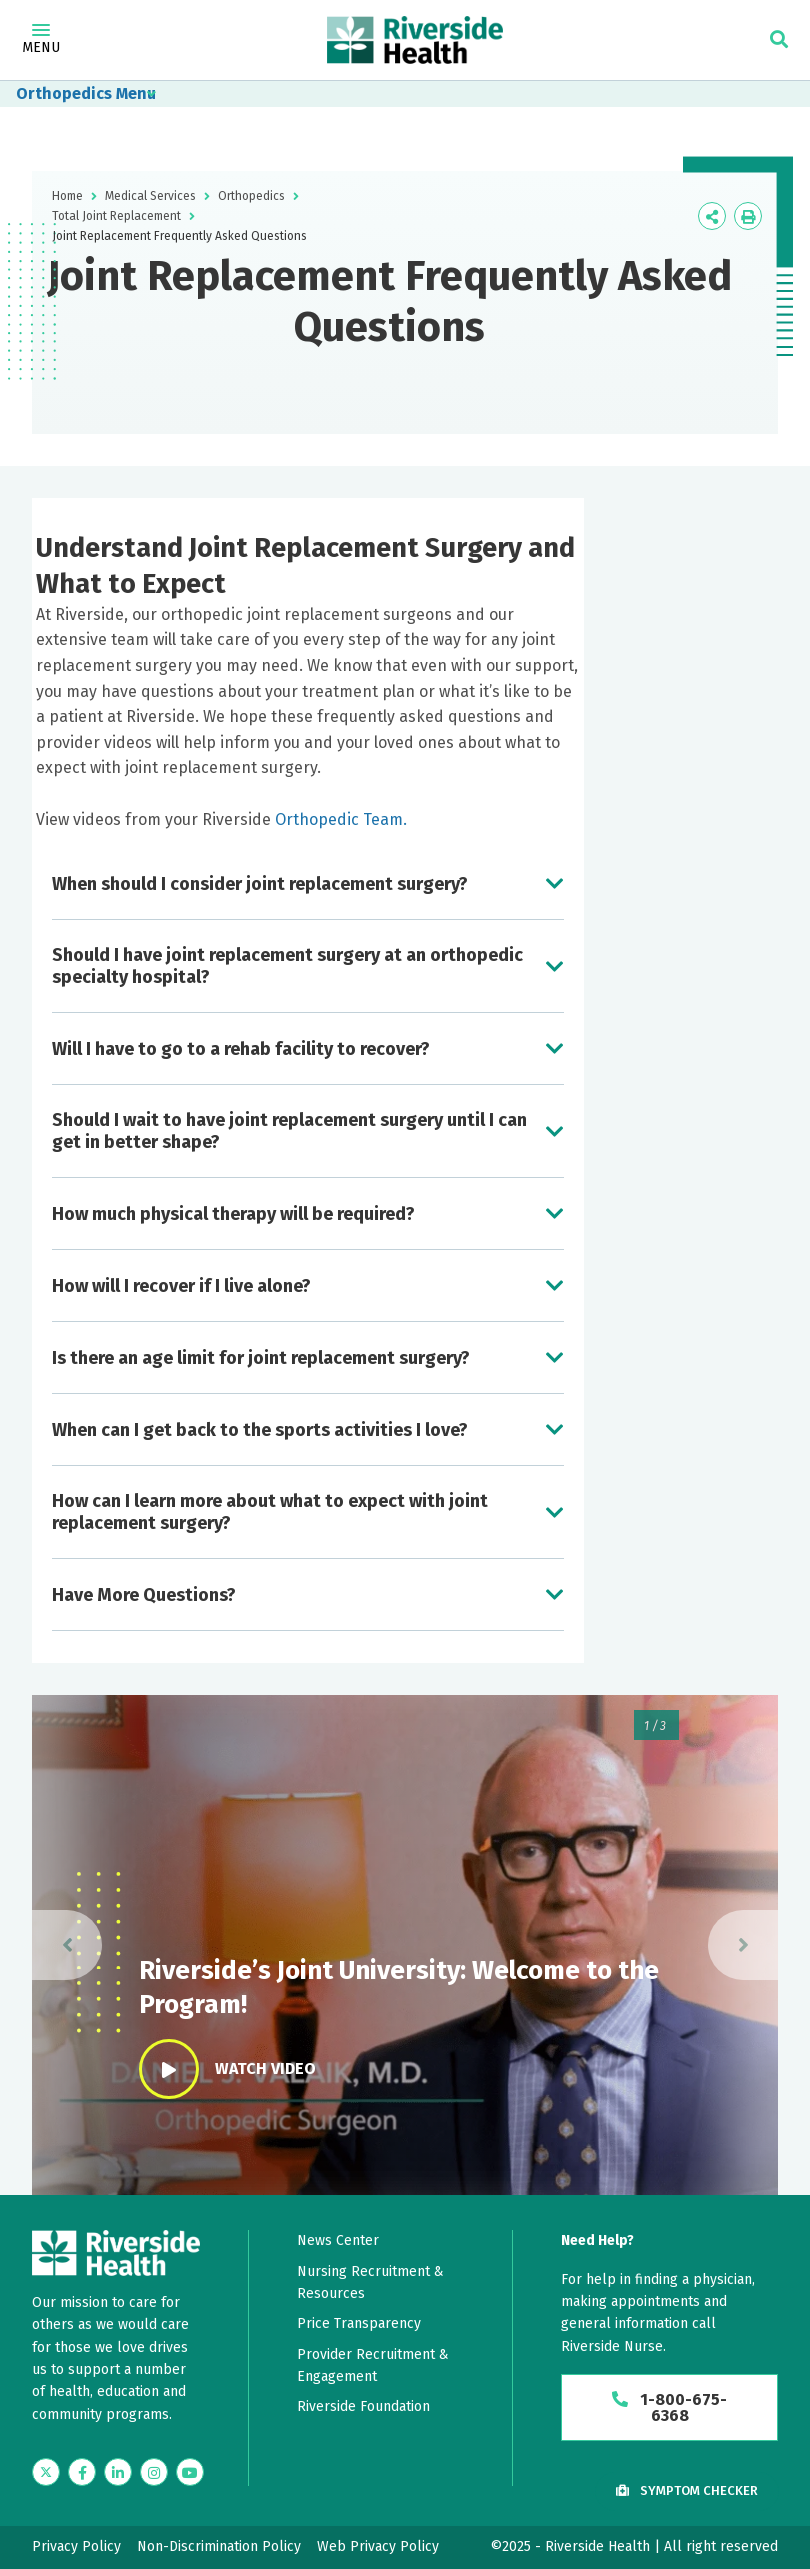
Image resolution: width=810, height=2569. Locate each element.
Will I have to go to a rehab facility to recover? (241, 1049)
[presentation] (67, 1945)
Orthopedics (64, 93)
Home (67, 196)
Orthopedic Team (339, 819)
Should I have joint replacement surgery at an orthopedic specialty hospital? (287, 966)
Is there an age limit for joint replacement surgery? (261, 1358)
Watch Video (227, 2069)
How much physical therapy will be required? (233, 1214)
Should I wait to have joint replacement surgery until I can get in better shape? (289, 1131)
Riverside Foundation (363, 2406)
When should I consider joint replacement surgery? (260, 884)
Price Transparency (359, 2323)
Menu (41, 40)
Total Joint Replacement (116, 216)
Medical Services (150, 196)
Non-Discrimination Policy (219, 2546)
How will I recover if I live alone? (181, 1286)
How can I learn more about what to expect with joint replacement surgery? (270, 1512)
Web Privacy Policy (378, 2546)
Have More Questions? (144, 1595)
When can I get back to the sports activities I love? (260, 1430)
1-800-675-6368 (669, 2407)
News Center (338, 2240)
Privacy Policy (76, 2546)
